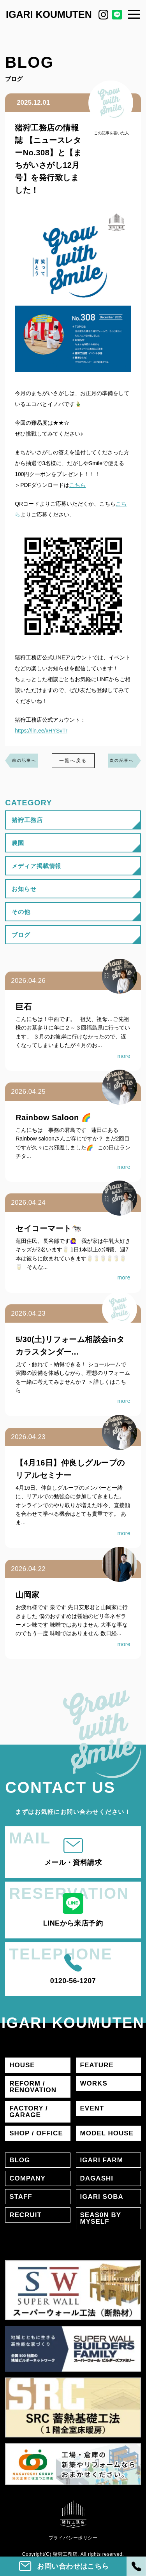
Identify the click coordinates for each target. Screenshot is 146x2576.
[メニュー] (134, 14)
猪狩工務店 (27, 820)
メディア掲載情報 (36, 866)
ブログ (21, 934)
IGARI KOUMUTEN (49, 14)
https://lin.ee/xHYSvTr (41, 730)
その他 (21, 911)
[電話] (136, 2566)
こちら (77, 485)
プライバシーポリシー (73, 2538)
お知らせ (24, 889)
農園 (18, 843)
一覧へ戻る (73, 760)
